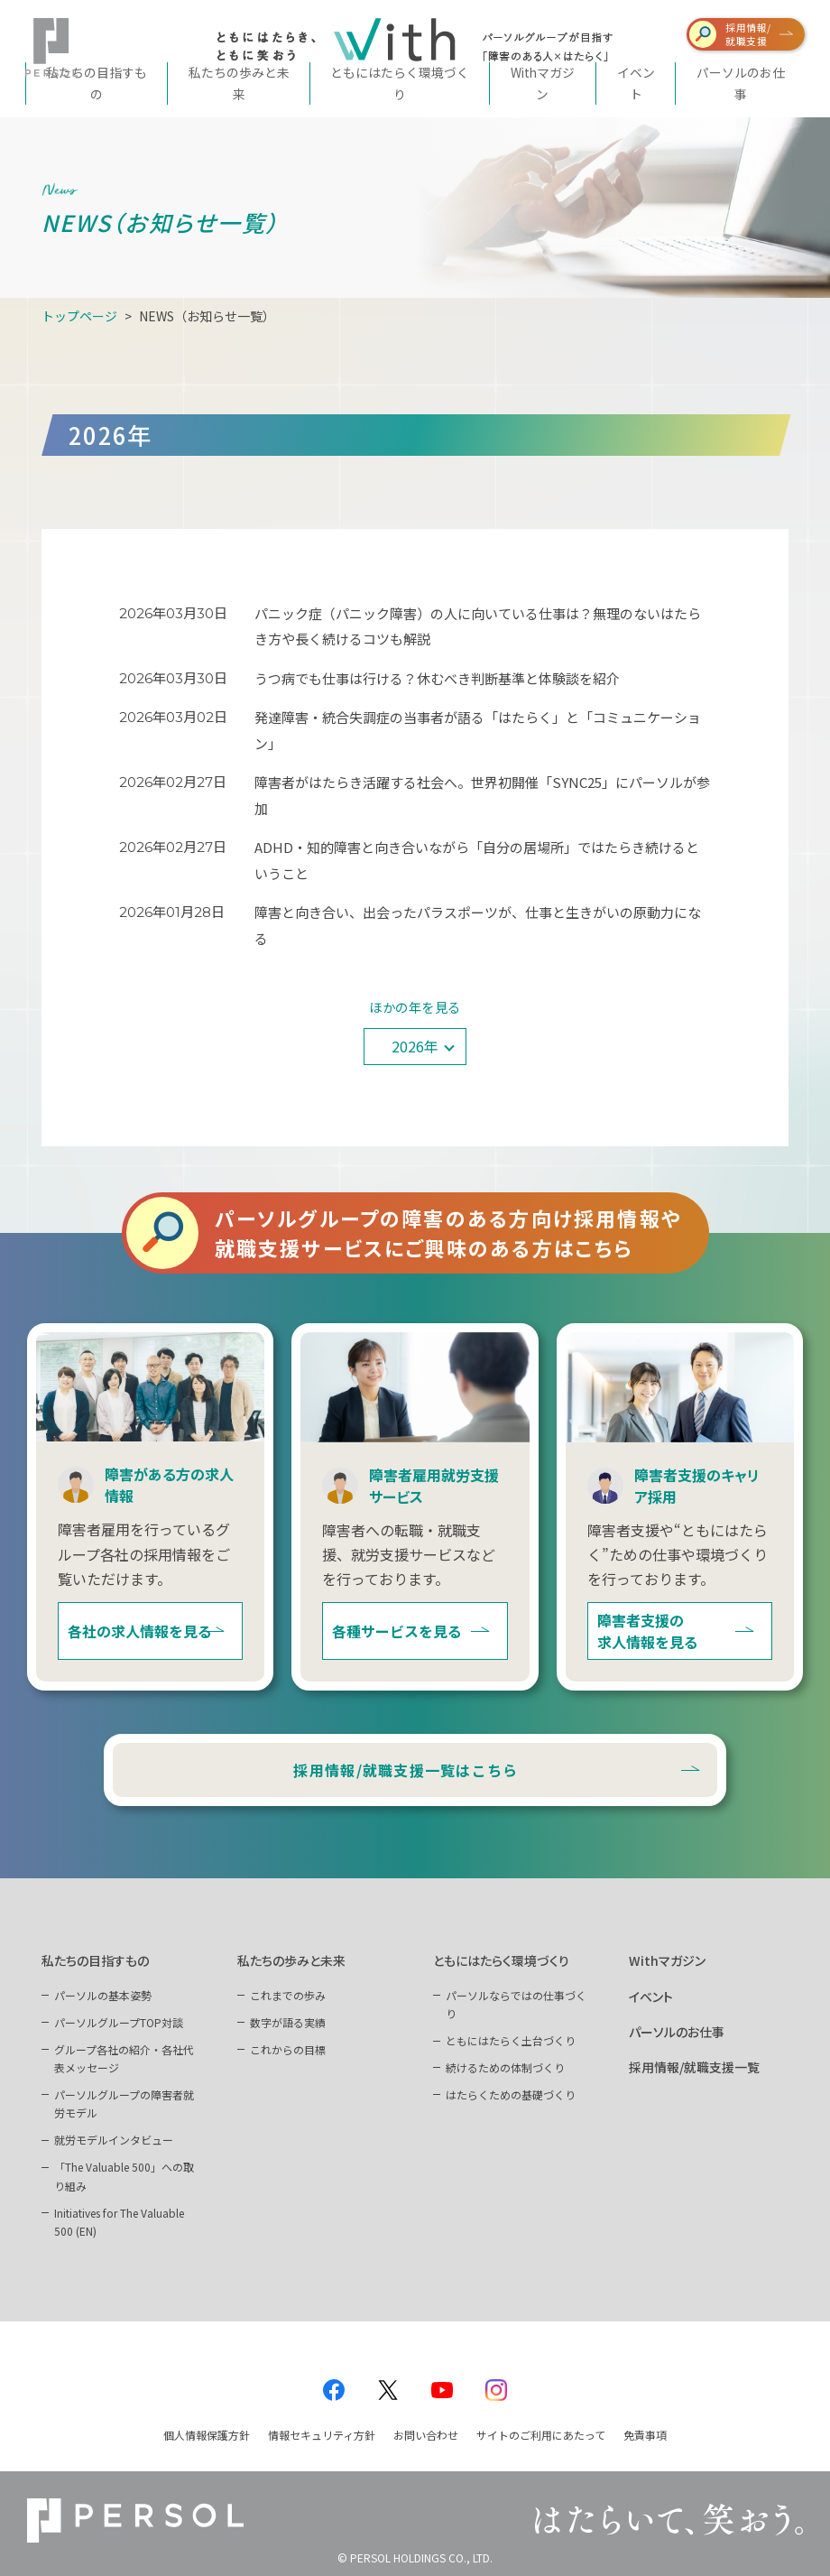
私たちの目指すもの (95, 1960)
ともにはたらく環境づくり (501, 1960)
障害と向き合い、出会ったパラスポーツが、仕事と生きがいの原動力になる (477, 925)
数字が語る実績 (288, 2022)
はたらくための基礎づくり (511, 2094)
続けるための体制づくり (505, 2067)
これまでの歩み (288, 1995)
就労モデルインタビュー (113, 2139)
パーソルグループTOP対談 (118, 2022)
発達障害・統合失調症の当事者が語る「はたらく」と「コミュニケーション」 (477, 730)
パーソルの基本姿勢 (103, 1995)
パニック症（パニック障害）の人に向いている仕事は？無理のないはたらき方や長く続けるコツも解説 (477, 626)
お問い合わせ (425, 2434)
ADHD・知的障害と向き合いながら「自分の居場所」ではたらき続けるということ (476, 860)
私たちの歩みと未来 (291, 1960)
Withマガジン (667, 1960)
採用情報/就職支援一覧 (694, 2067)
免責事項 (645, 2434)
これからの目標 (288, 2049)
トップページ (79, 316)
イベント (651, 1997)
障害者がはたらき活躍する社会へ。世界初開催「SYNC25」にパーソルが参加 (482, 795)
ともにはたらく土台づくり (511, 2040)
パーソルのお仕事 (676, 2032)
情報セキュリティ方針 (321, 2434)
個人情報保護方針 (206, 2434)
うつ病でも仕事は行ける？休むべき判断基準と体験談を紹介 (438, 678)
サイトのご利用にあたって (540, 2434)
